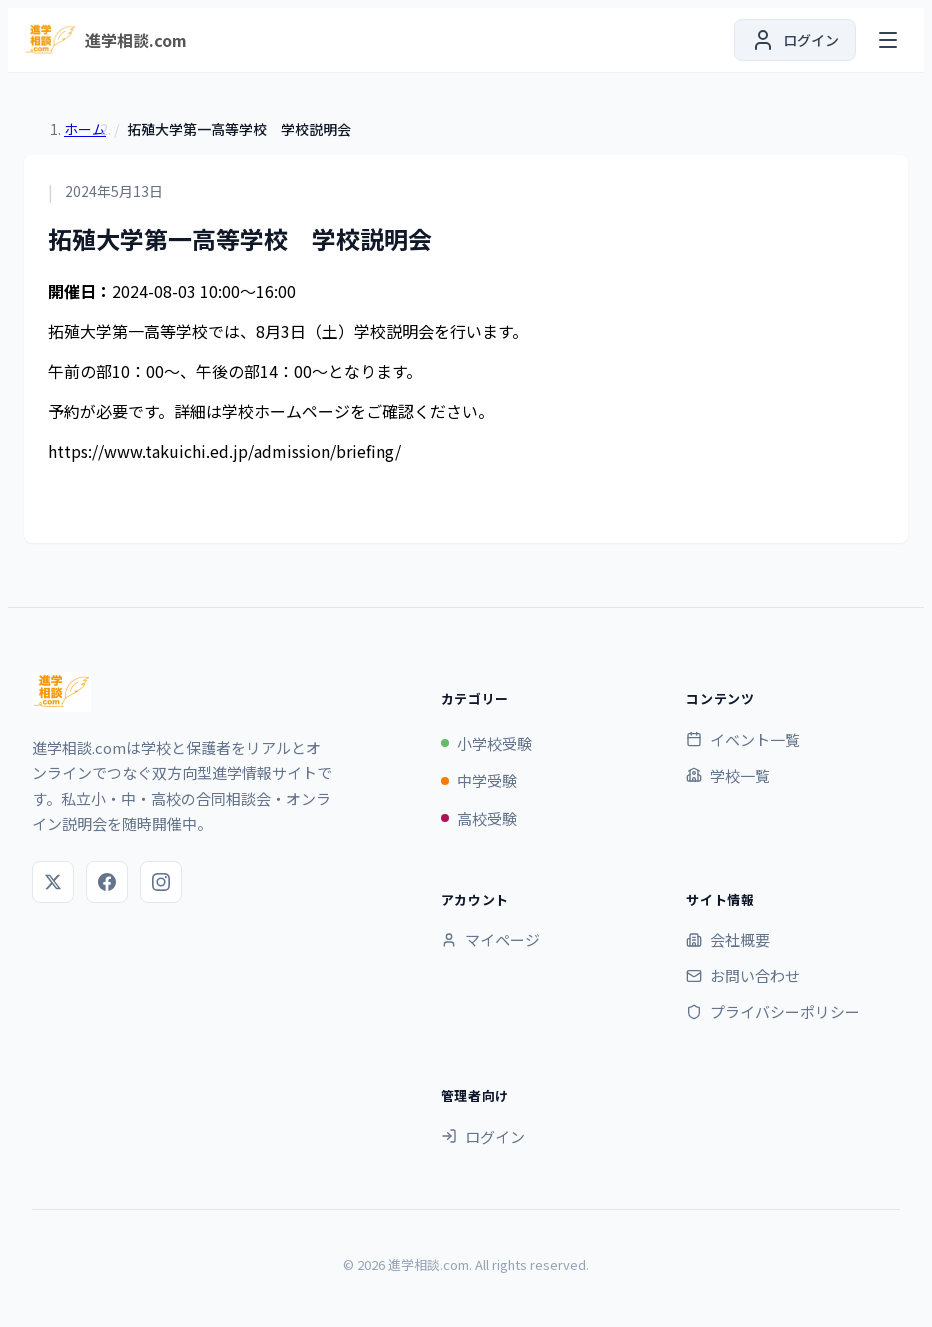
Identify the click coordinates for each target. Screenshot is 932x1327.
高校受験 (479, 818)
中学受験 (479, 780)
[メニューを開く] (888, 40)
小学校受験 (486, 743)
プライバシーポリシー (773, 1011)
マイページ (490, 939)
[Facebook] (107, 882)
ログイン (483, 1136)
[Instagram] (161, 882)
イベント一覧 (743, 739)
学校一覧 (728, 775)
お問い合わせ (743, 975)
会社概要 (728, 939)
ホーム (85, 129)
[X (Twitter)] (53, 882)
